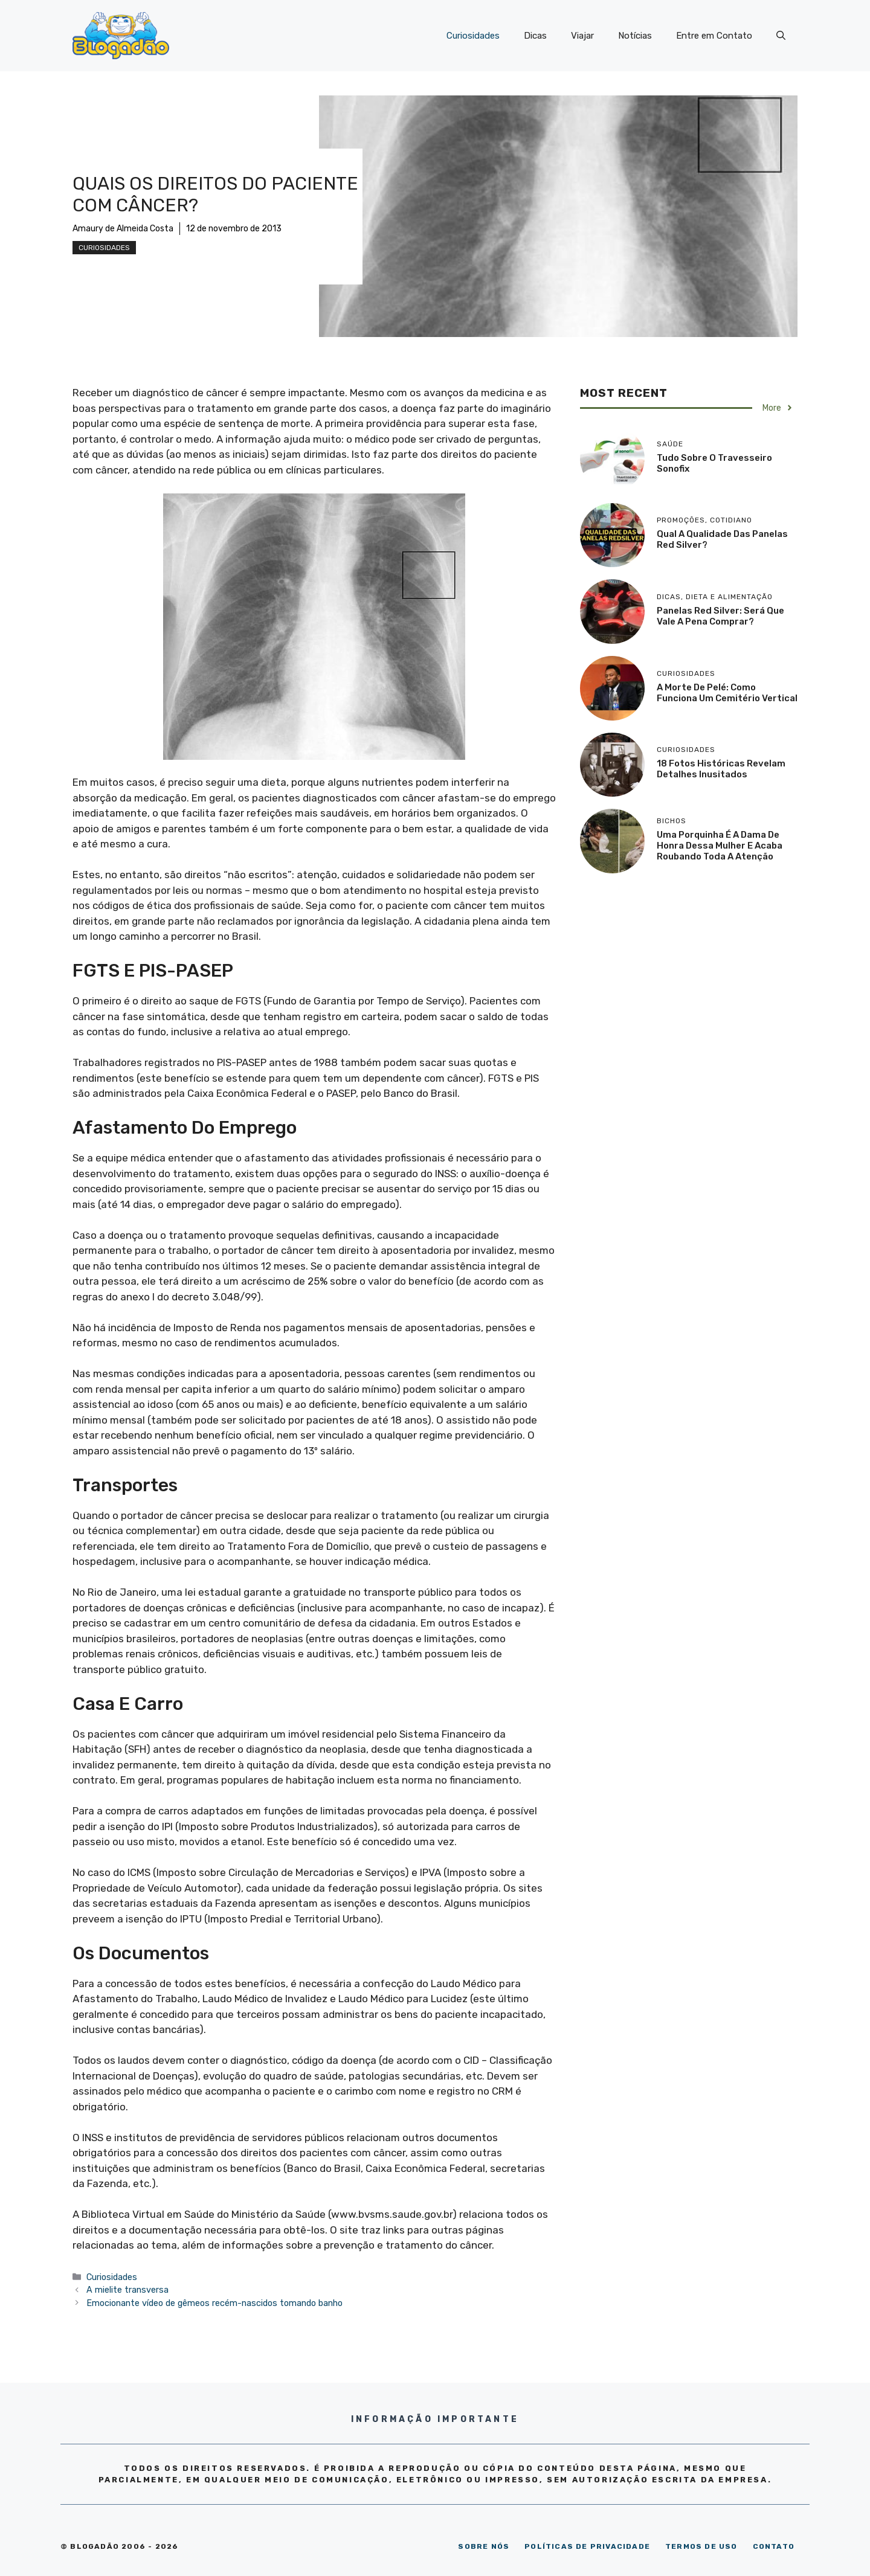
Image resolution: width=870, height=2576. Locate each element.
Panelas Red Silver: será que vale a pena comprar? (720, 616)
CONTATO (773, 2546)
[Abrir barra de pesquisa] (781, 36)
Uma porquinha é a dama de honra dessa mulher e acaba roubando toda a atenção (719, 845)
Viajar (582, 35)
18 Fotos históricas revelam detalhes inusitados (721, 769)
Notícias (635, 35)
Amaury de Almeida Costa (122, 228)
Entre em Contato (714, 35)
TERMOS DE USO (701, 2546)
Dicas (535, 35)
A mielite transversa (127, 2289)
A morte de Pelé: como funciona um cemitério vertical (727, 693)
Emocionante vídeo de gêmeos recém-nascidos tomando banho (214, 2303)
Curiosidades (473, 35)
